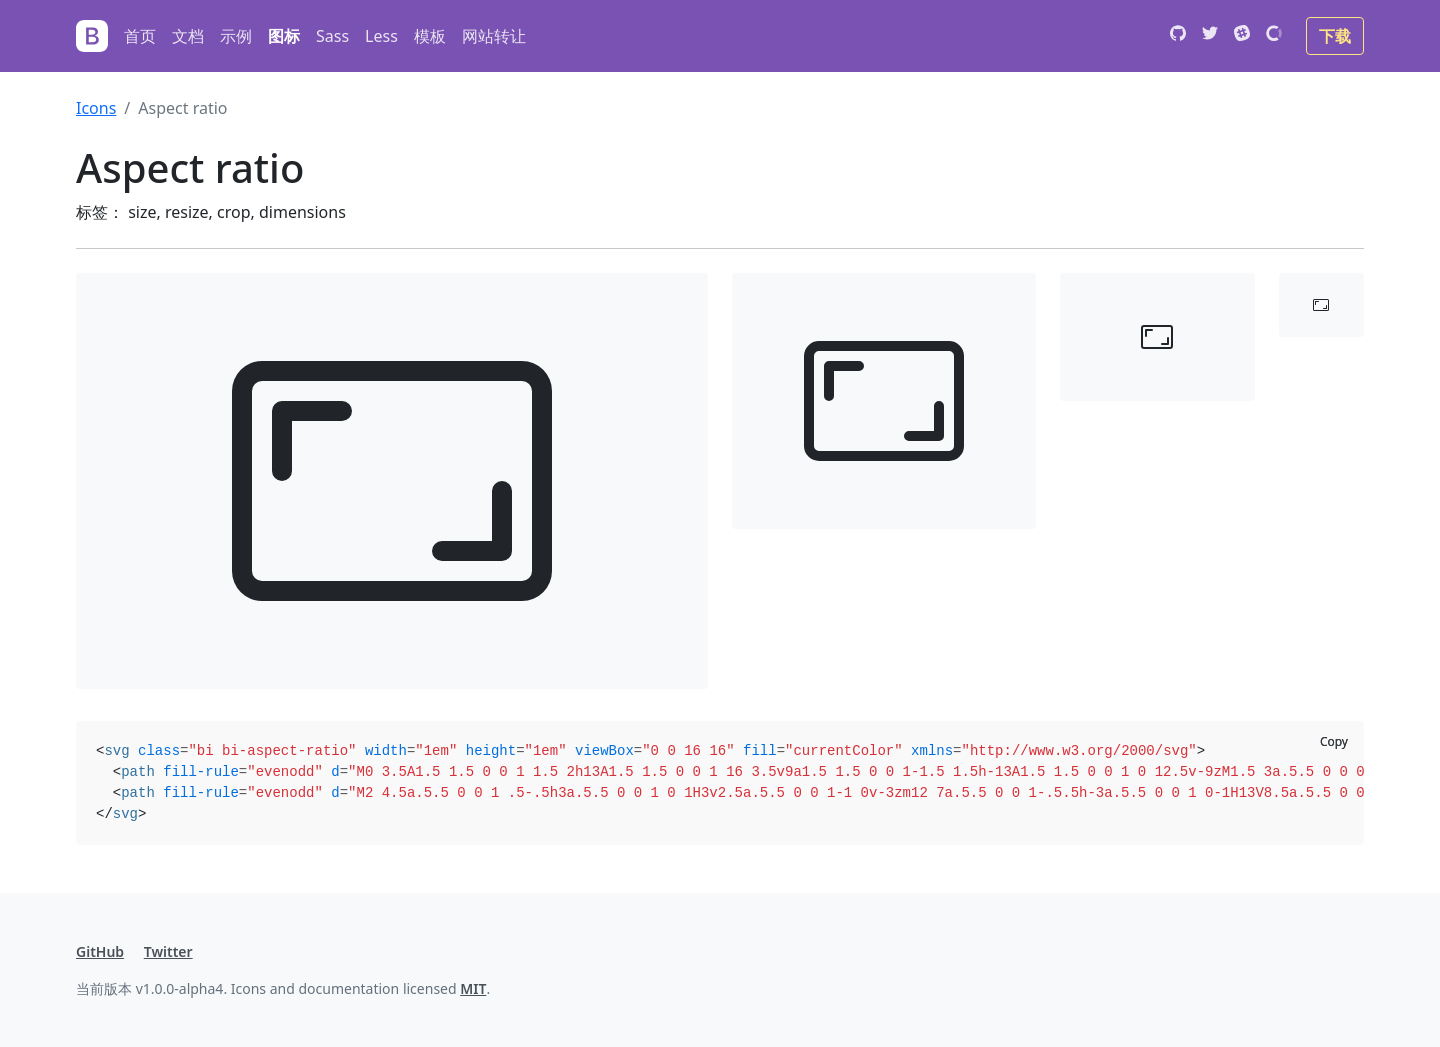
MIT (473, 988)
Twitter (168, 951)
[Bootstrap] (92, 36)
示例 (236, 36)
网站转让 (494, 36)
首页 (140, 36)
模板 (430, 36)
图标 (284, 36)
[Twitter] (1210, 36)
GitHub (100, 951)
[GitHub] (1178, 36)
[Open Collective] (1274, 36)
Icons (96, 108)
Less (381, 36)
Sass (332, 36)
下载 (1335, 36)
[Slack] (1242, 36)
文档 (188, 36)
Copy (1334, 741)
